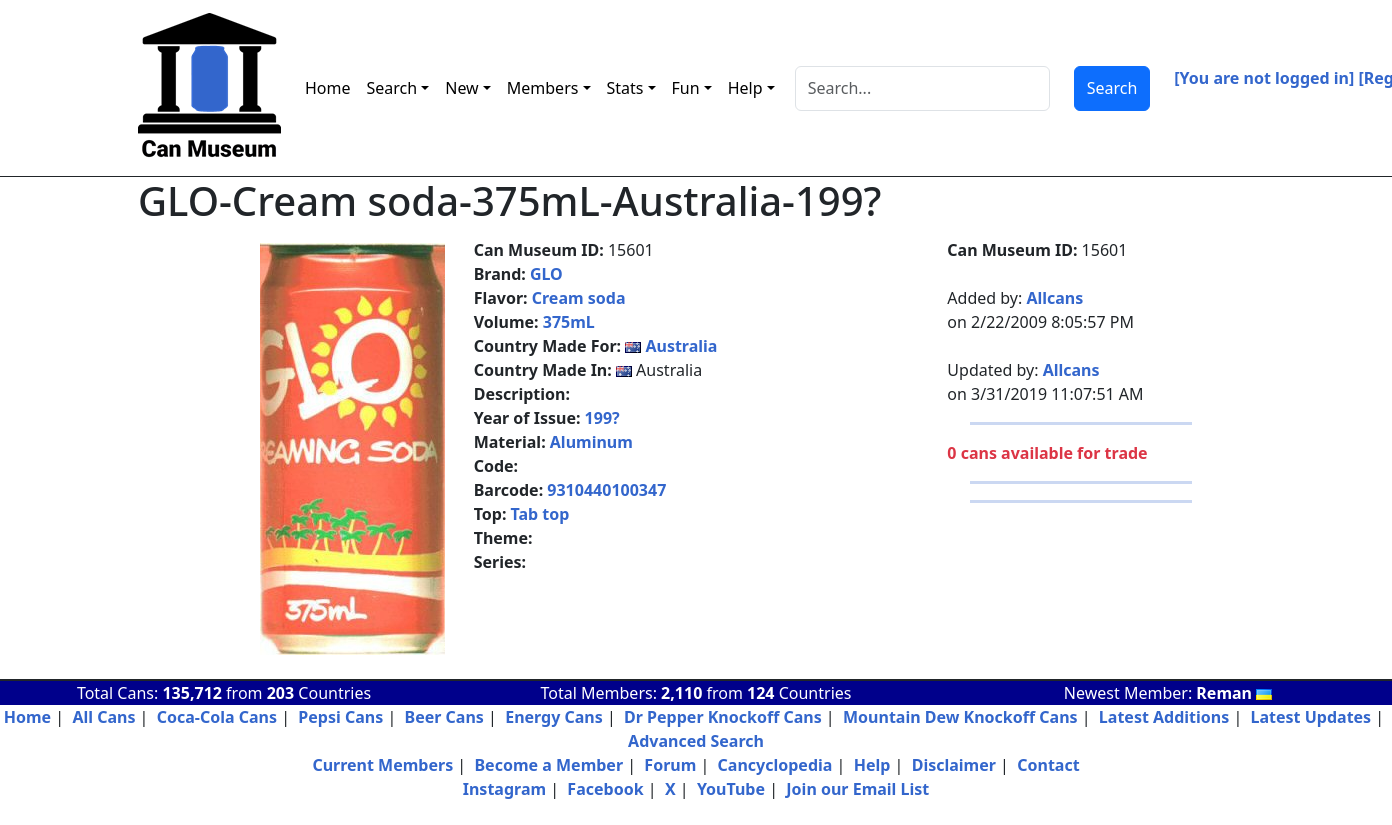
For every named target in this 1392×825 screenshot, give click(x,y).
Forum (670, 765)
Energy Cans (554, 717)
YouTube (731, 789)
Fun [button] (686, 88)
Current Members (382, 765)
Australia (681, 346)
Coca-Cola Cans (217, 717)
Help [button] (745, 88)
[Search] (922, 88)
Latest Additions (1164, 717)
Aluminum (591, 442)
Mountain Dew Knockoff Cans (960, 717)
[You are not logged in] (1264, 78)
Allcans (1054, 298)
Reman (1234, 693)
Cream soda (579, 298)
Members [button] (543, 88)
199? (602, 418)
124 (760, 693)
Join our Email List (857, 789)
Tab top (540, 514)
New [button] (461, 88)
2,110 (681, 693)
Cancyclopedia (775, 765)
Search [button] (392, 88)
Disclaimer (954, 765)
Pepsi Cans (340, 717)
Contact (1048, 765)
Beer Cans (444, 717)
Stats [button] (625, 88)
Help (872, 765)
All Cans (103, 717)
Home (328, 88)
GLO (546, 274)
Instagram (504, 789)
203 (280, 693)
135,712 (191, 693)
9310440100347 (606, 490)
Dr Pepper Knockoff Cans (723, 717)
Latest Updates (1311, 717)
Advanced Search (696, 741)
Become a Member (548, 765)
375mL (569, 322)
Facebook (605, 789)
